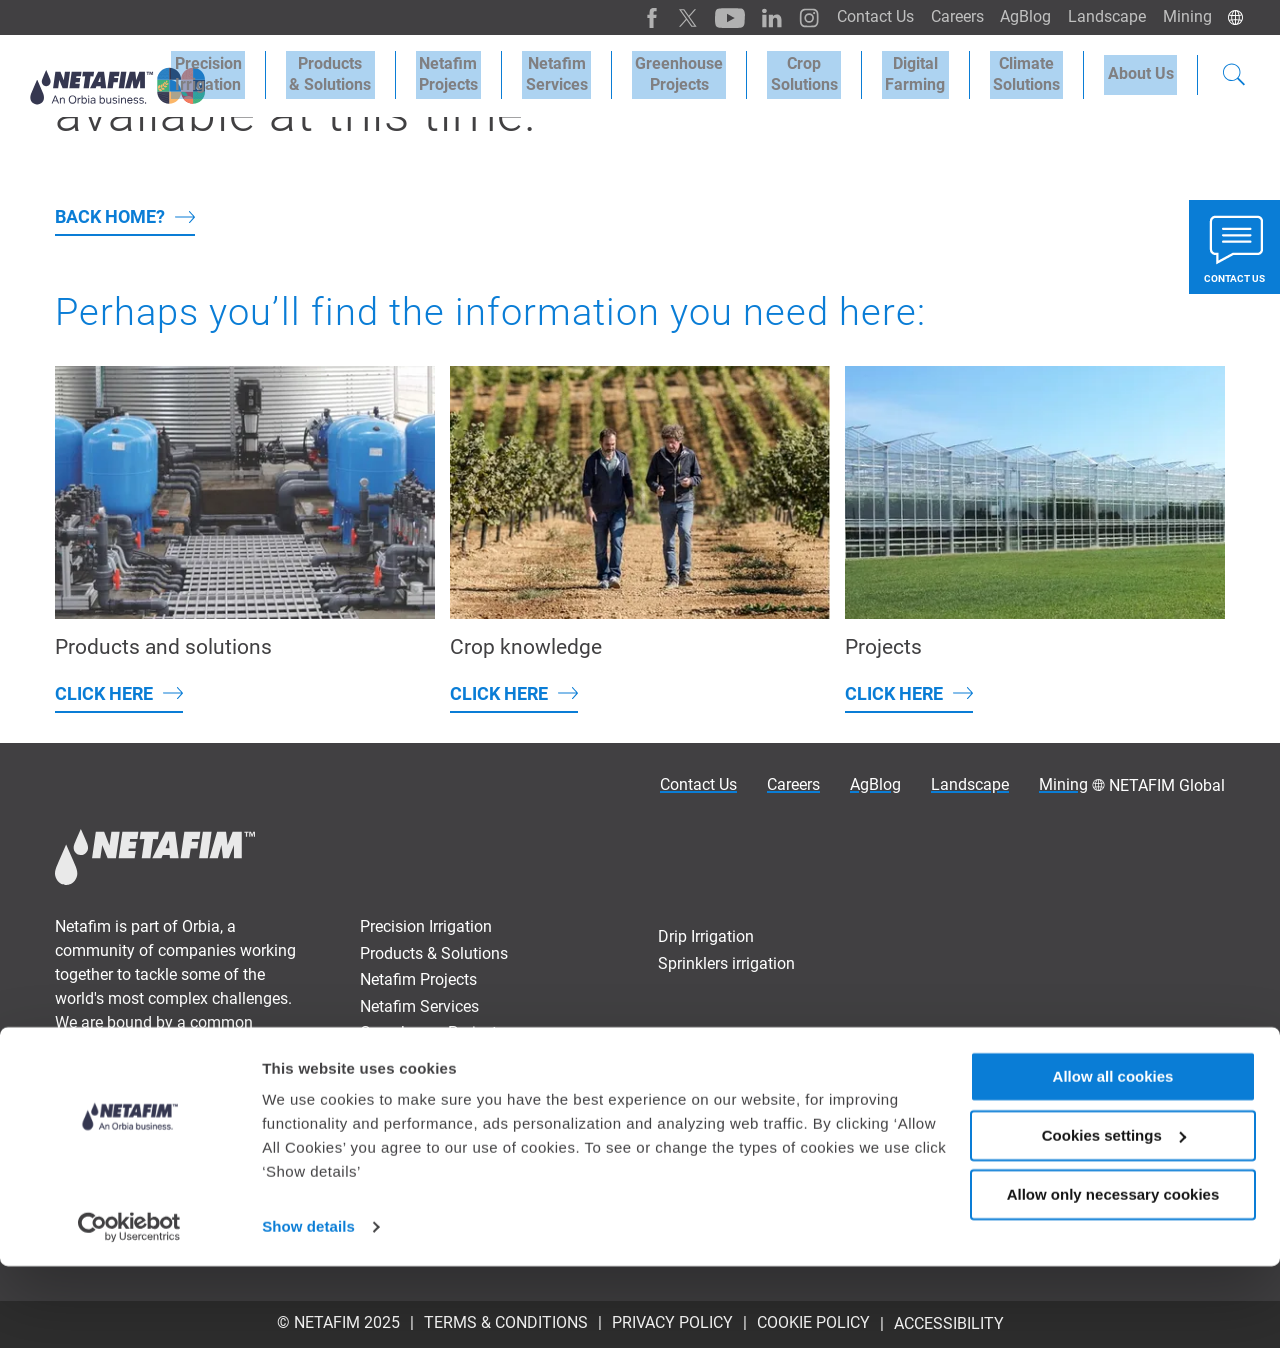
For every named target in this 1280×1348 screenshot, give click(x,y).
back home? (110, 216)
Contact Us (860, 16)
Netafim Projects (491, 72)
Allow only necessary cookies (1113, 1275)
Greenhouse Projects (709, 72)
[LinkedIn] (749, 17)
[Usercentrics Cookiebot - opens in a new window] (129, 1309)
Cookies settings (1114, 1217)
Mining (1185, 16)
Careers (945, 16)
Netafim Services (593, 72)
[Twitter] (669, 17)
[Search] (1234, 74)
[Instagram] (784, 17)
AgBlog (1017, 16)
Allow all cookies (1113, 1158)
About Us (1144, 71)
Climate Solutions (1036, 72)
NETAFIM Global (1167, 785)
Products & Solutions (380, 72)
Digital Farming (932, 72)
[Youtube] (709, 17)
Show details (308, 1308)
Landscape (1102, 16)
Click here (104, 693)
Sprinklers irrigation (726, 963)
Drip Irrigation (706, 936)
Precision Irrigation (264, 72)
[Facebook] (634, 17)
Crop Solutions (827, 72)
